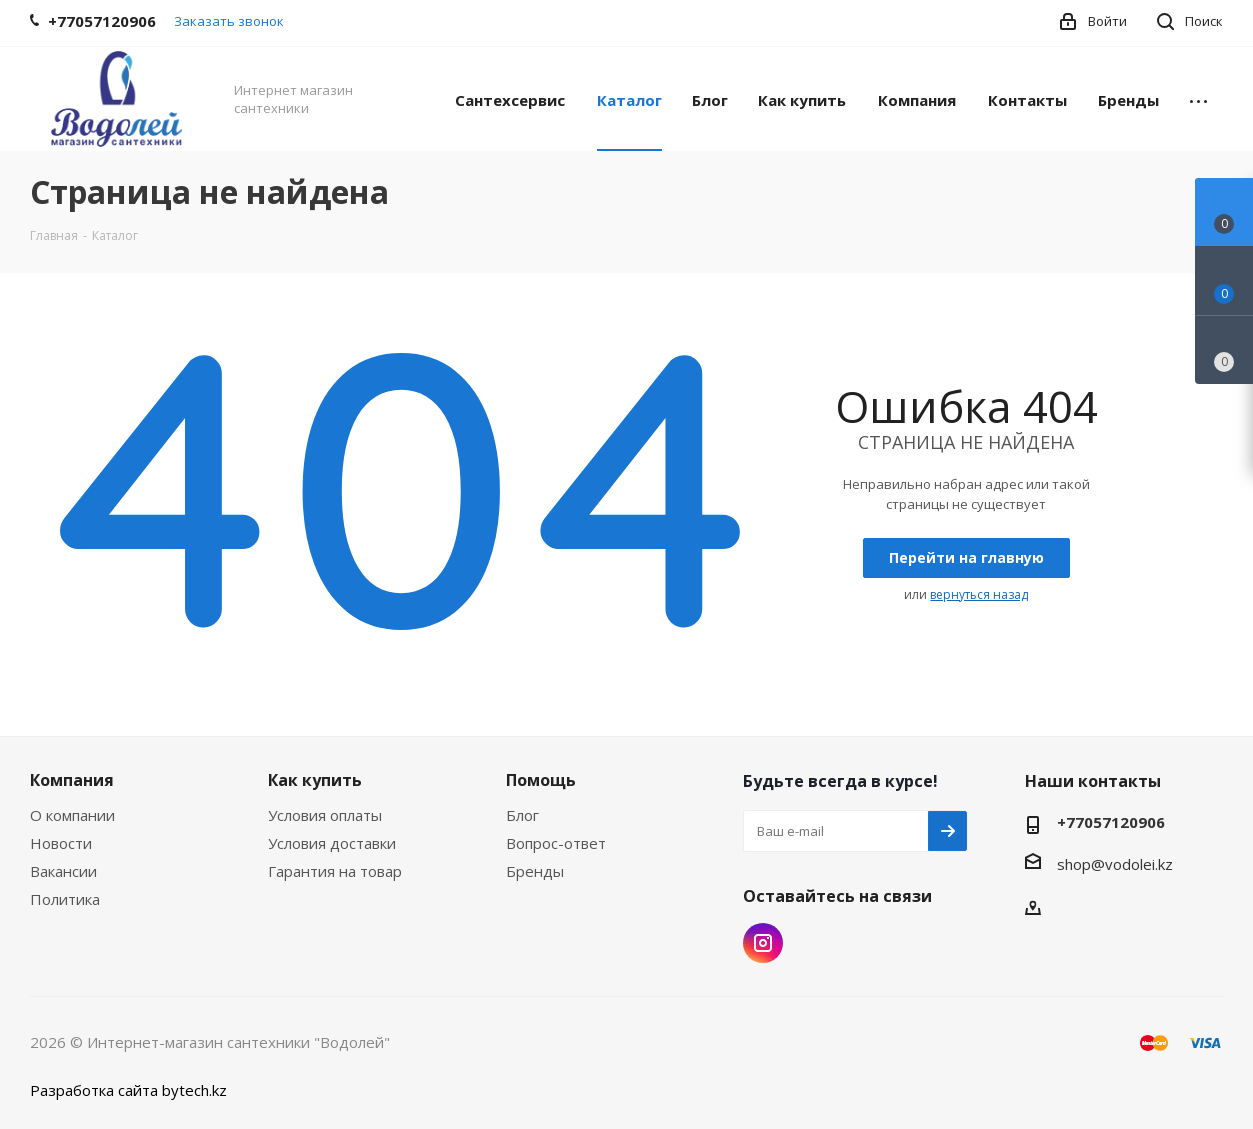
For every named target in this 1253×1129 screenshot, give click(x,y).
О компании (72, 815)
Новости (61, 843)
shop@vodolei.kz (1115, 864)
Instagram (763, 943)
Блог (522, 815)
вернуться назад (979, 594)
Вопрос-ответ (556, 843)
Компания (72, 780)
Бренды (535, 871)
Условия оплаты (325, 815)
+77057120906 (1111, 822)
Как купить (315, 780)
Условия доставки (332, 843)
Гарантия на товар (335, 871)
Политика (65, 899)
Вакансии (63, 871)
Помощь (541, 780)
